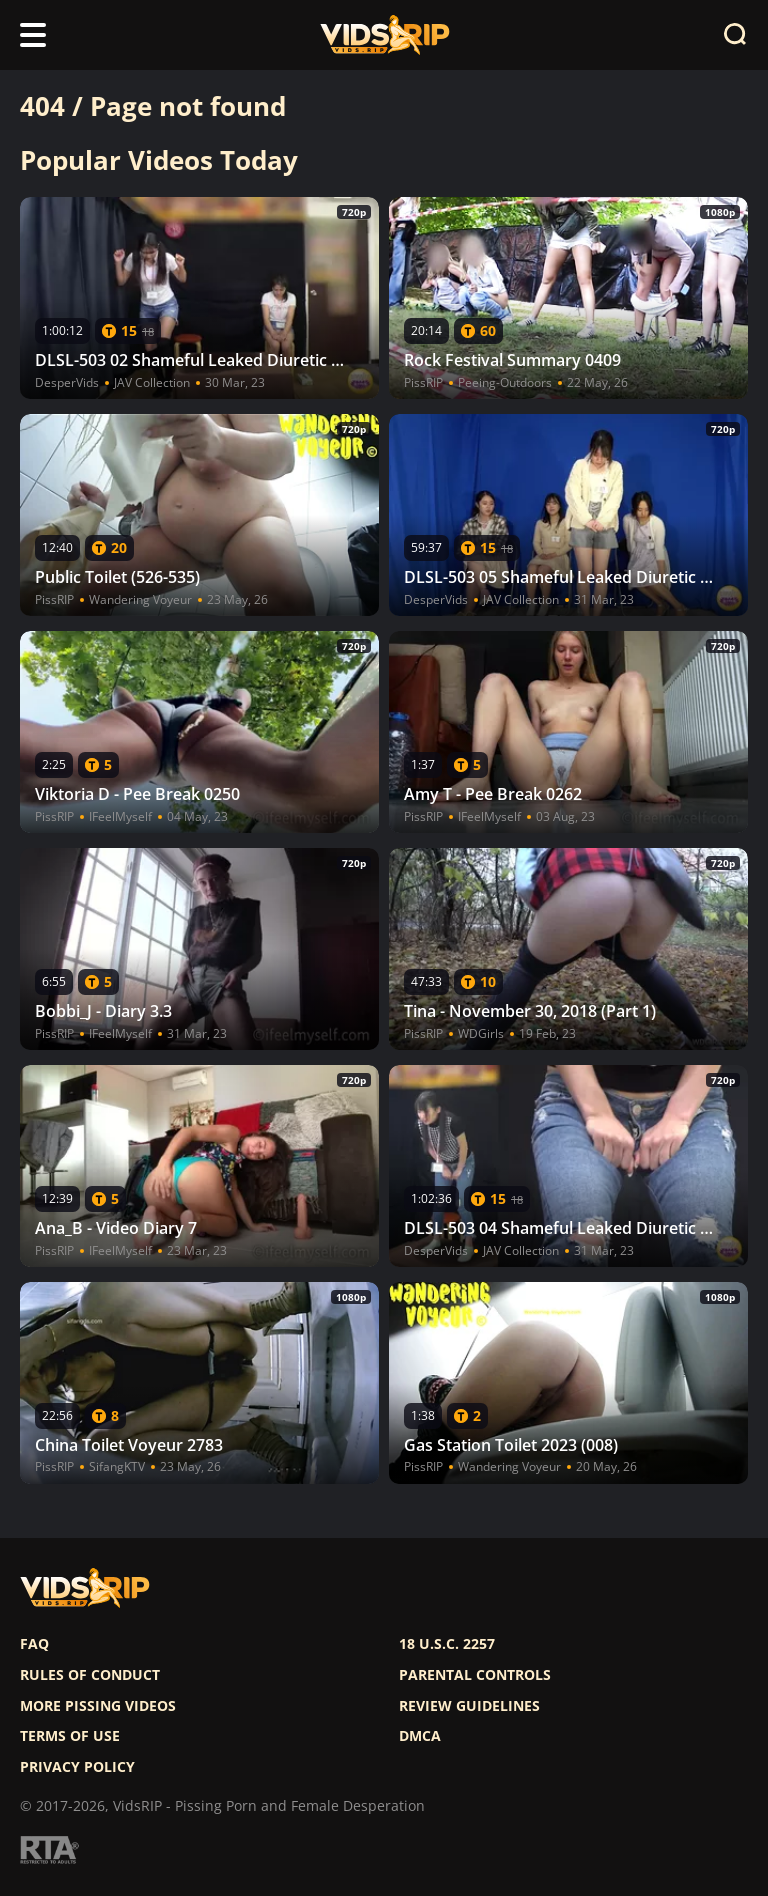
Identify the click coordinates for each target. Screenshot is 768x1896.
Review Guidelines (469, 1706)
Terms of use (70, 1736)
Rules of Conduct (90, 1675)
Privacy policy (77, 1767)
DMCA (420, 1736)
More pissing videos (98, 1706)
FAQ (34, 1644)
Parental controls (475, 1675)
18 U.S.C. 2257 (447, 1644)
